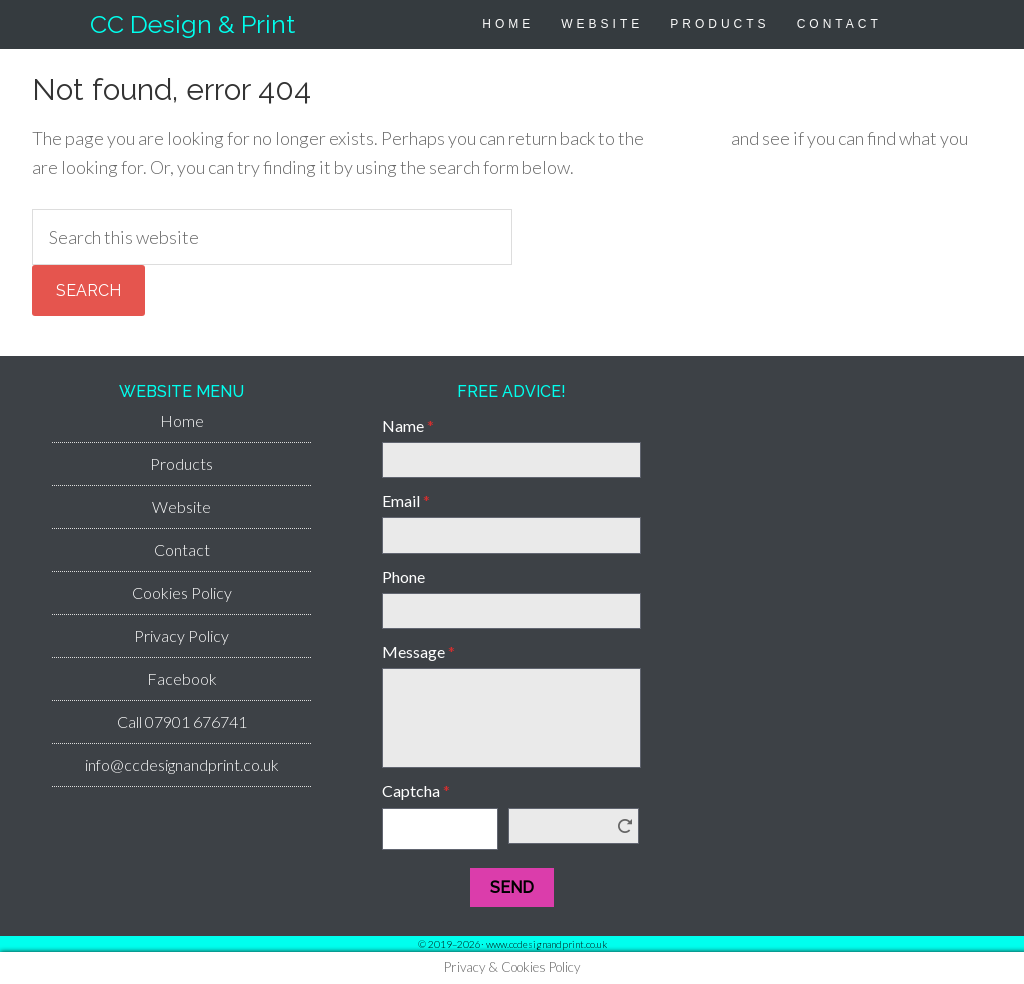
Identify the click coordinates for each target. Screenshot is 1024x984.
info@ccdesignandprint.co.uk (182, 764)
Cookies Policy (182, 592)
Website (181, 506)
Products (181, 463)
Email (406, 500)
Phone (403, 576)
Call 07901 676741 (182, 721)
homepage (687, 138)
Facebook (182, 678)
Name (408, 425)
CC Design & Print (192, 24)
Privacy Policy (181, 635)
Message (418, 651)
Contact (182, 549)
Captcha (416, 790)
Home (182, 420)
